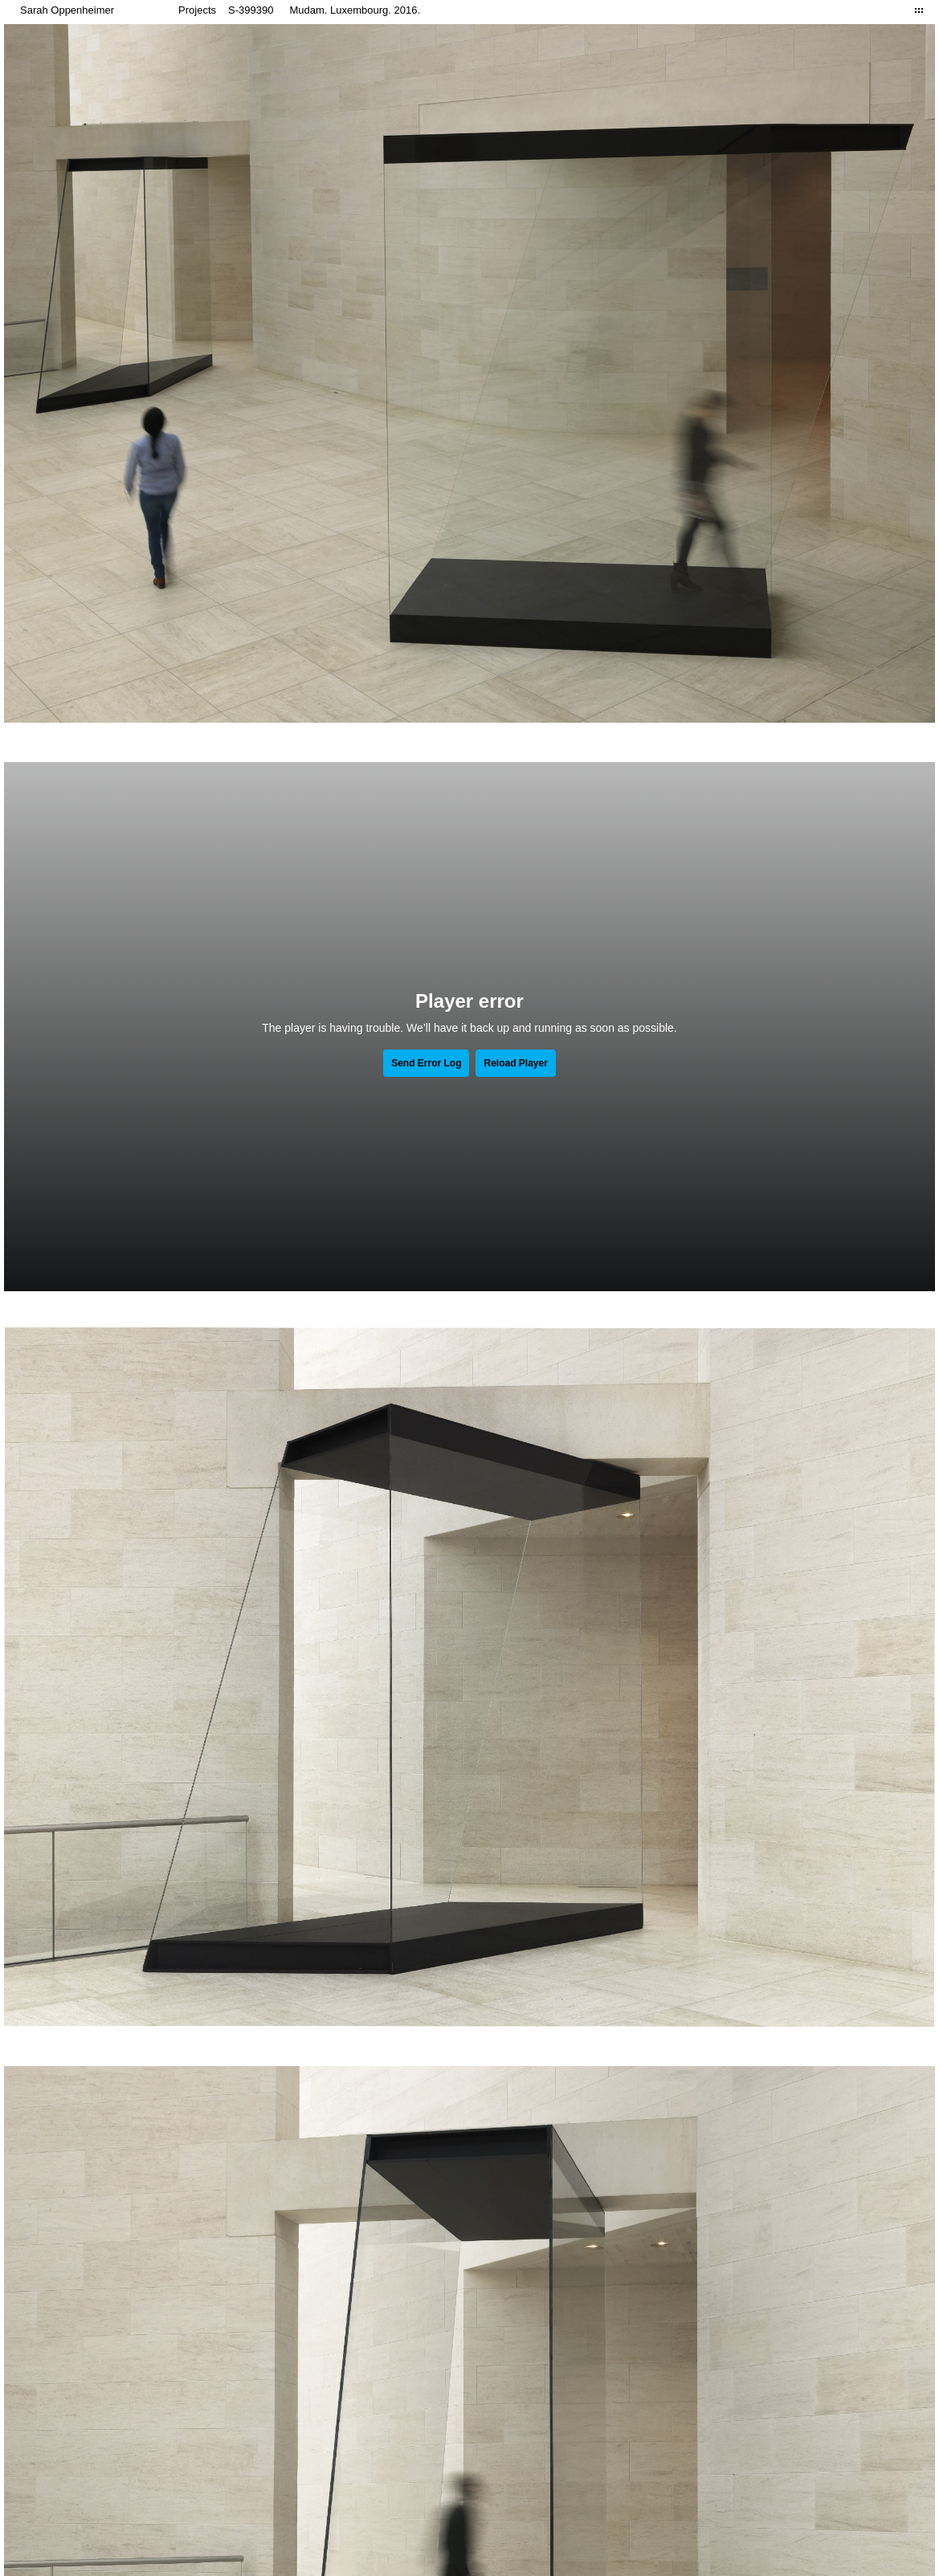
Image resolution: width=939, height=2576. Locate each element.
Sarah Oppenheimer (67, 10)
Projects (197, 10)
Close (919, 10)
